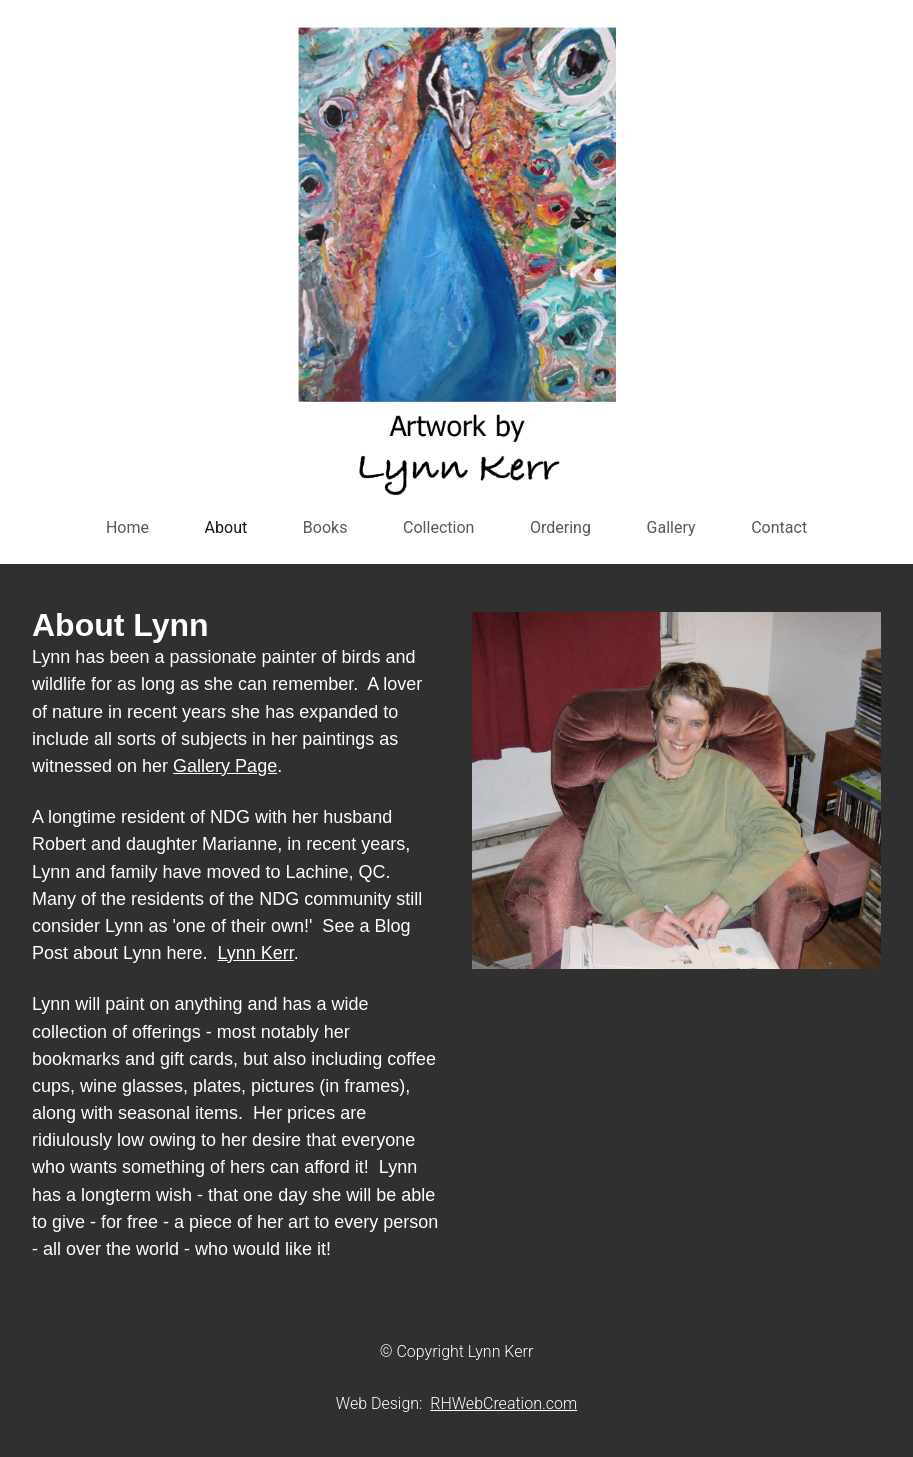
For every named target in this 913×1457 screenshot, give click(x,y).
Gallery (671, 527)
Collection (438, 527)
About (226, 527)
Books (325, 527)
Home (127, 527)
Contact (779, 527)
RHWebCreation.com (503, 1403)
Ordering (560, 527)
